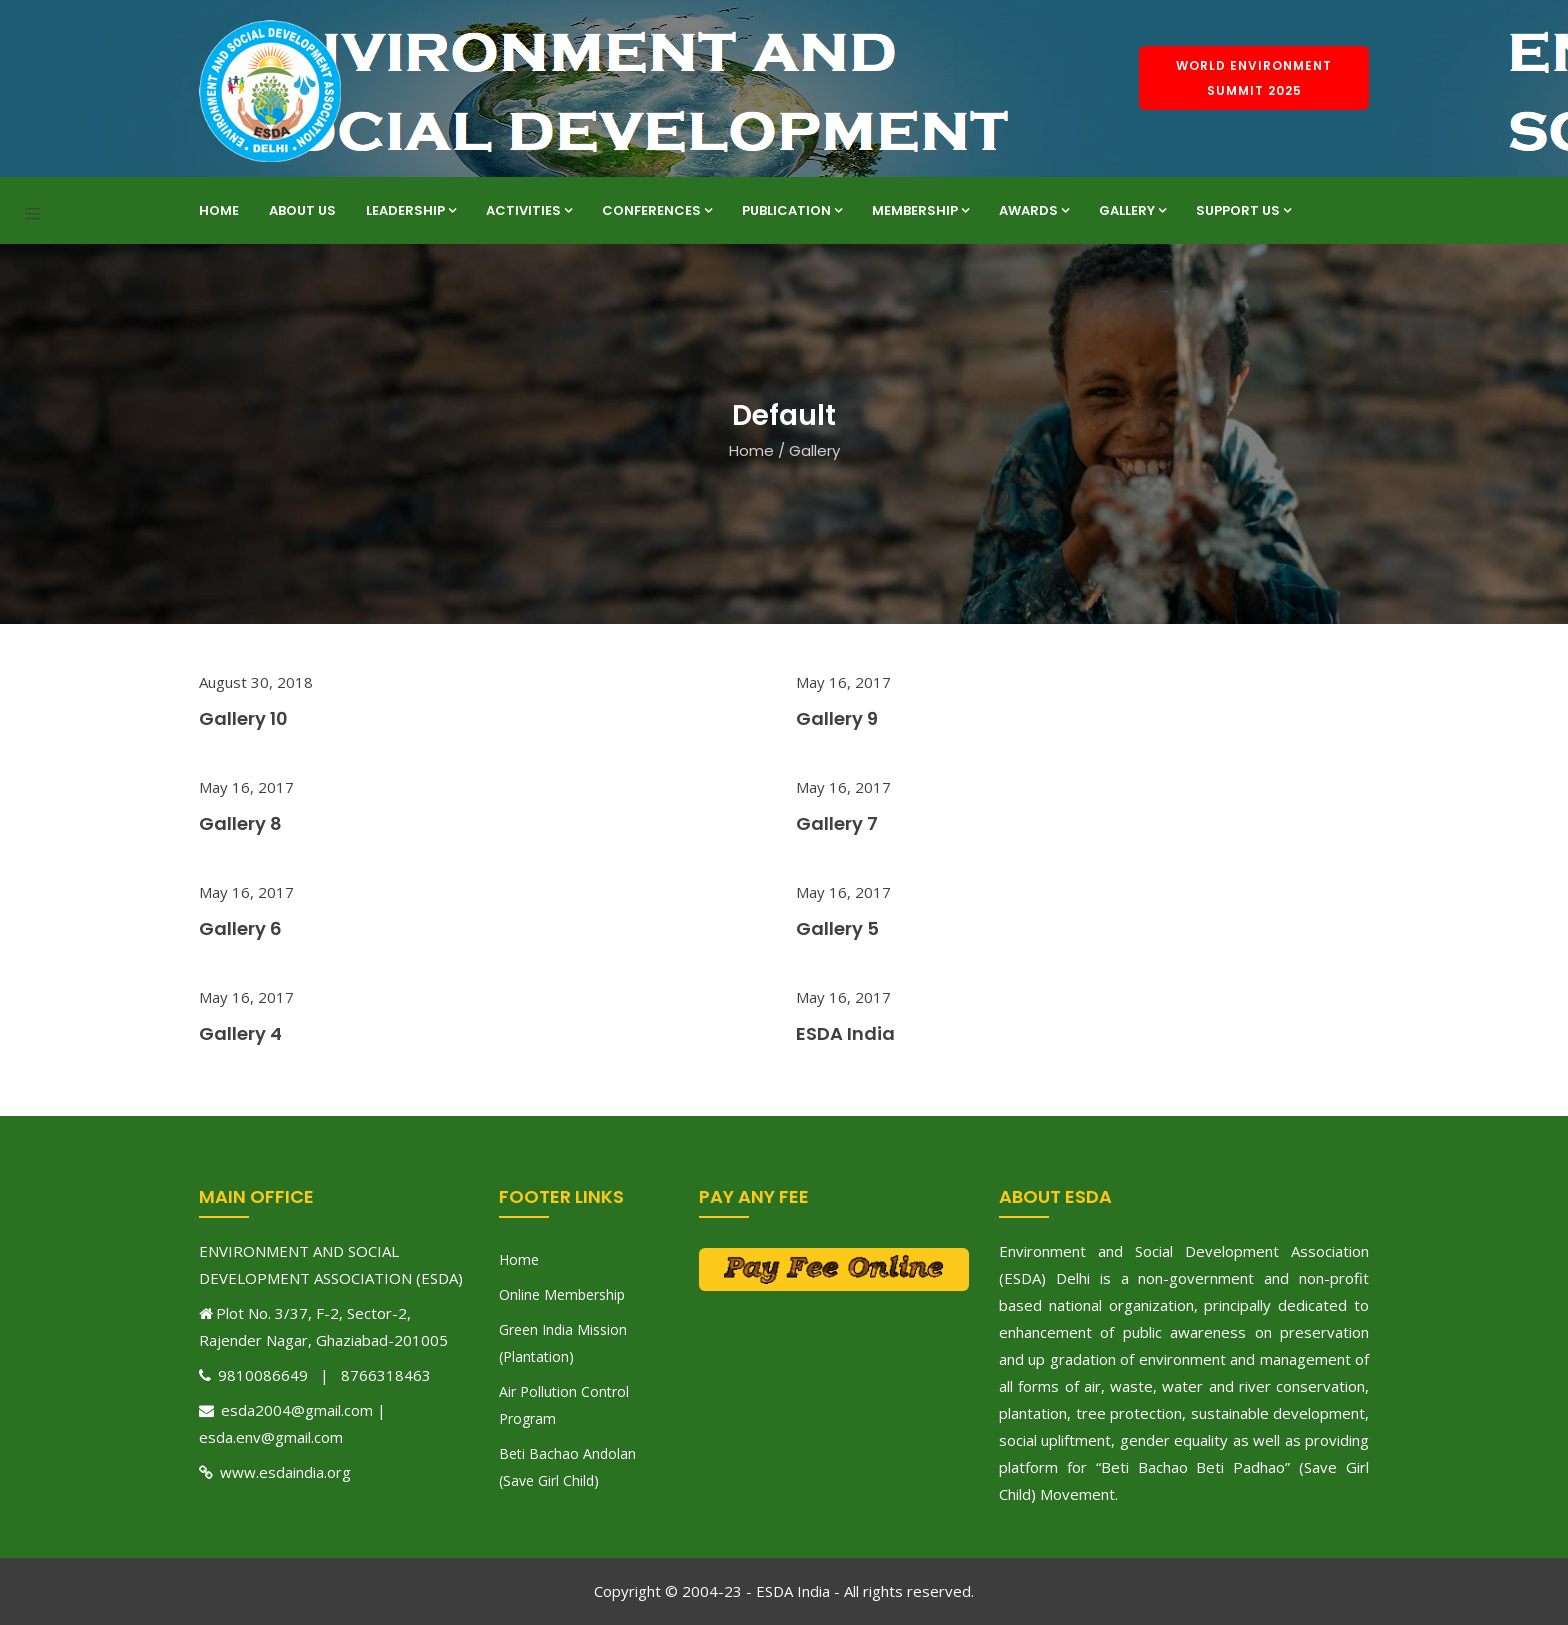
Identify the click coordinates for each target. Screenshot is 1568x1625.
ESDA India (845, 1033)
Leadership (411, 210)
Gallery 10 (243, 718)
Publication (792, 210)
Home (219, 210)
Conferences (657, 210)
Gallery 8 (240, 823)
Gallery (1132, 210)
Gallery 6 (240, 928)
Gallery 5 (837, 928)
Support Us (1243, 210)
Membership (920, 210)
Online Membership (562, 1294)
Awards (1034, 210)
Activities (529, 210)
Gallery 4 (240, 1033)
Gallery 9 (837, 718)
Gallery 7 (837, 823)
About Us (302, 210)
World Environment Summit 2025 (1254, 78)
